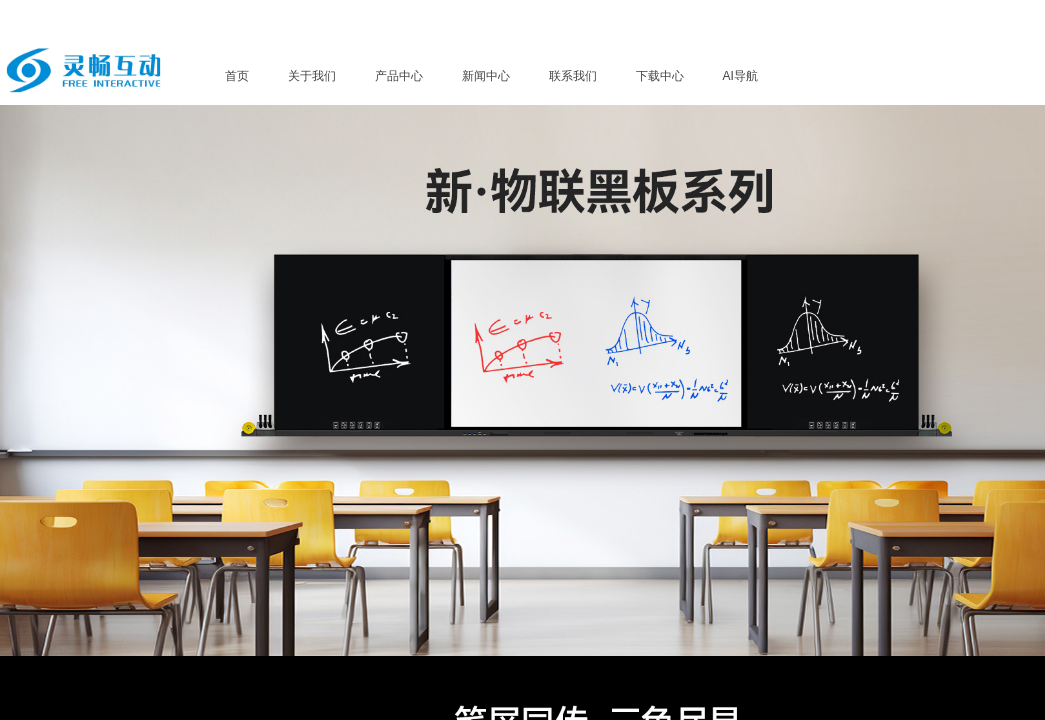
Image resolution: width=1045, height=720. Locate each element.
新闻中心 (486, 76)
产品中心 (399, 76)
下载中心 (660, 76)
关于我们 (312, 76)
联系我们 (573, 76)
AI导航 (740, 76)
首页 (237, 76)
